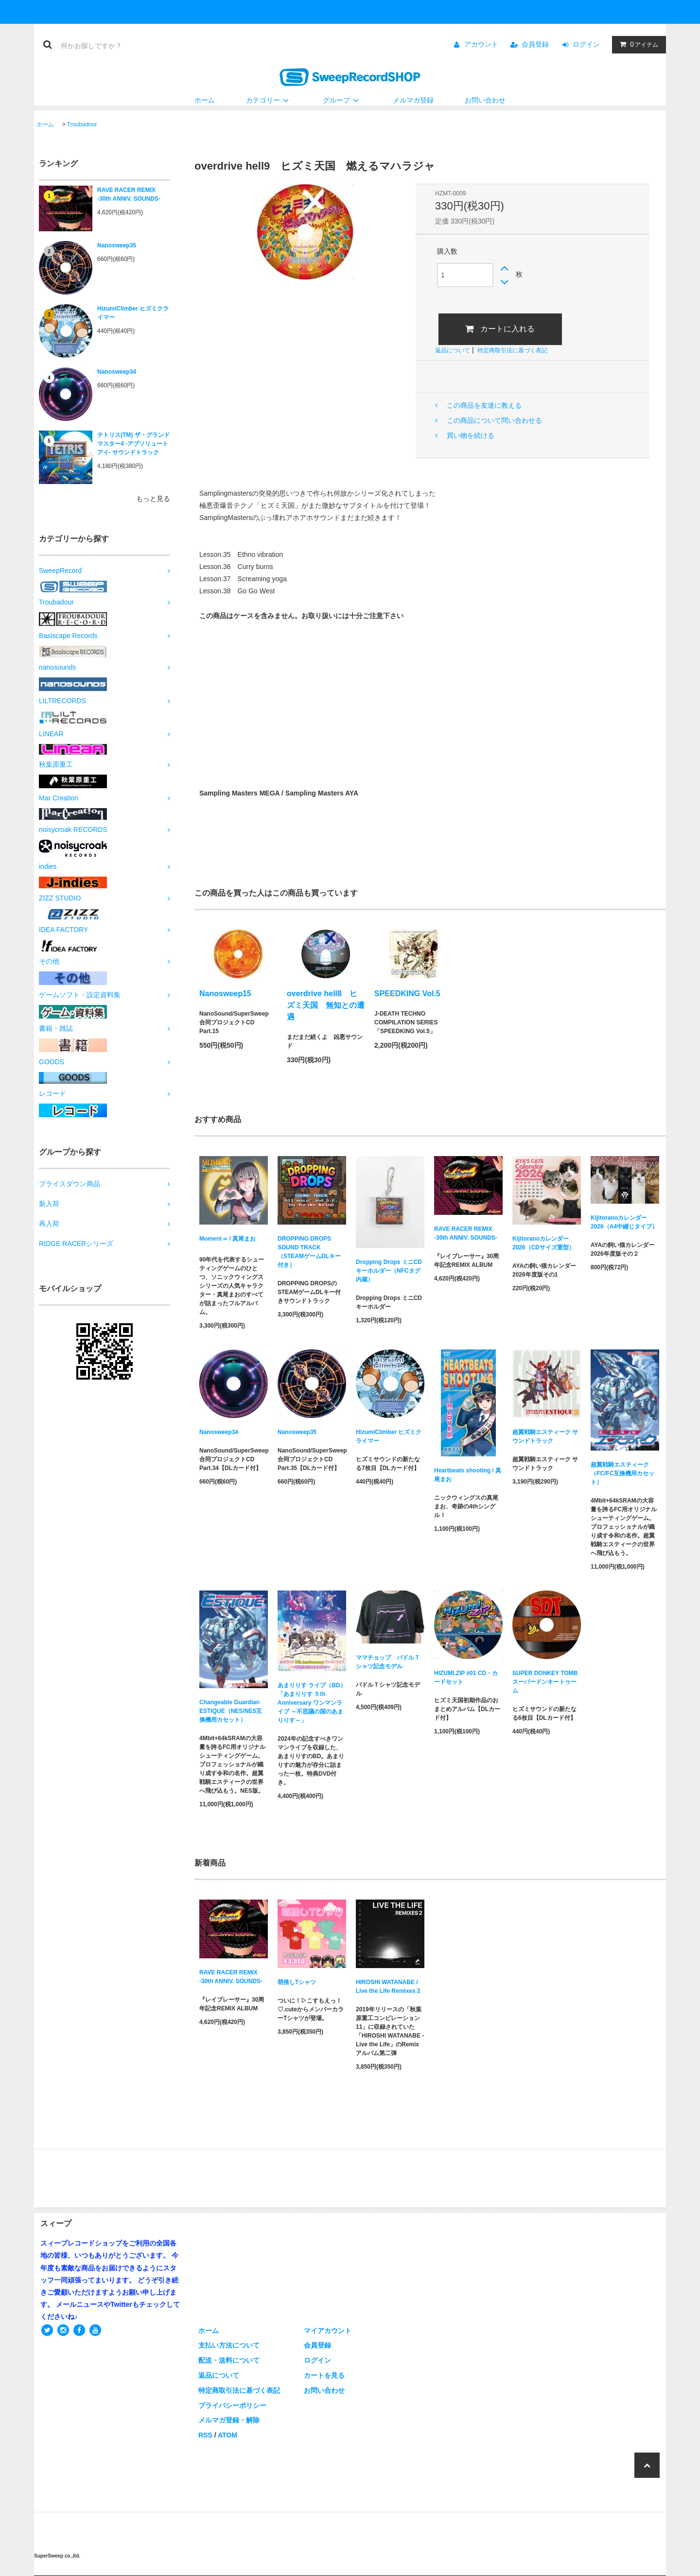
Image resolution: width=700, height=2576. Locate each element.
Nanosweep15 (225, 993)
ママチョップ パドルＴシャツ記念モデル (388, 1662)
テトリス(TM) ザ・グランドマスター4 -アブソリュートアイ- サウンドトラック (133, 444)
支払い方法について (229, 2345)
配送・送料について (229, 2360)
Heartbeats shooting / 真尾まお (467, 1475)
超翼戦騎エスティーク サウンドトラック (545, 1436)
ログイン (586, 44)
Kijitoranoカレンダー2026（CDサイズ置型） (543, 1243)
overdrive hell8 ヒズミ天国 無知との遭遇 (326, 1005)
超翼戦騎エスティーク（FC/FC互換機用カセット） (622, 1473)
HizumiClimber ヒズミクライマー (133, 313)
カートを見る (324, 2375)
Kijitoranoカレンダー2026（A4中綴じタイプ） (624, 1222)
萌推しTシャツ (297, 1982)
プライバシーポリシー (232, 2405)
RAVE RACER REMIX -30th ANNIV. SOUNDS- (128, 194)
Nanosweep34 (116, 371)
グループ (342, 100)
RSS (205, 2435)
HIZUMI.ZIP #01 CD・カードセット (466, 1677)
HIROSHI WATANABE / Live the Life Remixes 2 (388, 1986)
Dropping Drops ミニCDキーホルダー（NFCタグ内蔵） (389, 1271)
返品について (452, 350)
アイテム (636, 44)
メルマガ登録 (413, 100)
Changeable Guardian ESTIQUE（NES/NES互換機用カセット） (230, 1711)
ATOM (227, 2435)
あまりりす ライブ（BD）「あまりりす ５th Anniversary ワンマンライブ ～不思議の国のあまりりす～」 (312, 1703)
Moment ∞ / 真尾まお (227, 1240)
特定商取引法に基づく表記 (512, 350)
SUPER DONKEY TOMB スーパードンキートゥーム (545, 1682)
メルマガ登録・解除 (229, 2420)
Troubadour (82, 124)
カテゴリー (269, 100)
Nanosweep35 (116, 245)
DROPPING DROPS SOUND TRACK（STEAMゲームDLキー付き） (309, 1251)
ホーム (204, 100)
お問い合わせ (485, 100)
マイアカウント (327, 2330)
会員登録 (535, 44)
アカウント (481, 44)
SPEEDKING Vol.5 (407, 993)
